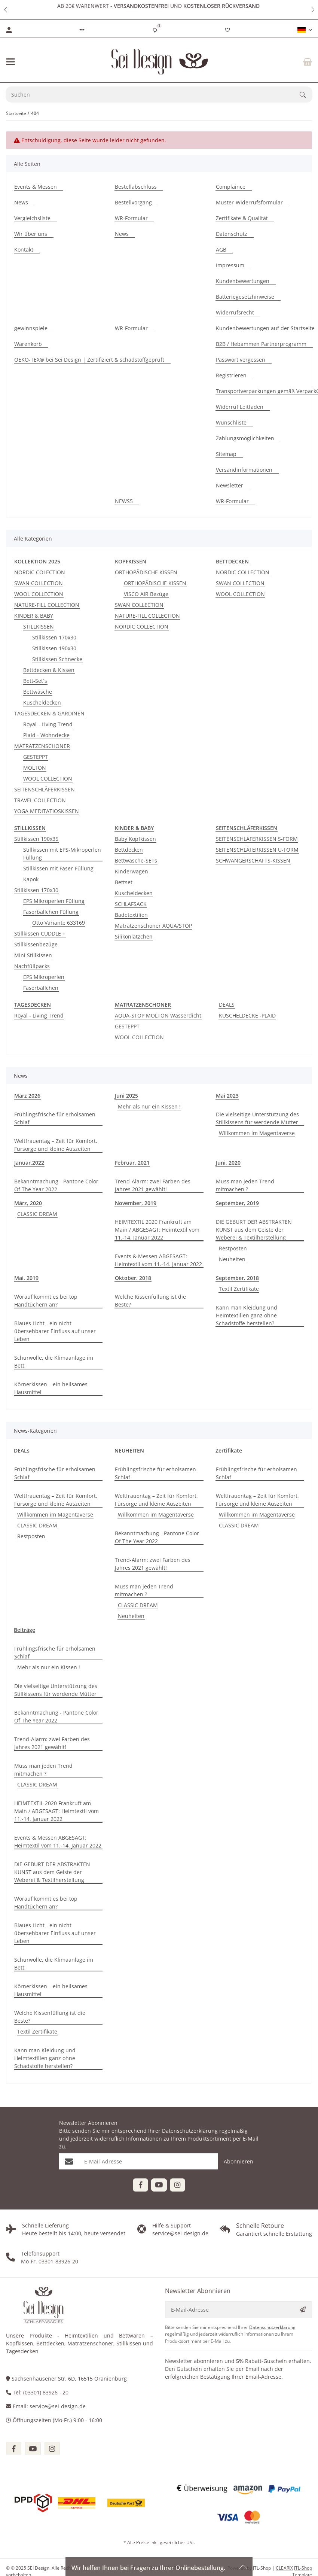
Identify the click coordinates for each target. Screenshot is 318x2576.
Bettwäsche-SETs (136, 860)
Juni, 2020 (228, 1162)
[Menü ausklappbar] (10, 61)
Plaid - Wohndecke (46, 735)
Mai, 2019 (26, 1277)
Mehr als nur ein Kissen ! (149, 1106)
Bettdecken (129, 849)
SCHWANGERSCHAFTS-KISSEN (253, 860)
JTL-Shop (262, 2568)
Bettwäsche (37, 691)
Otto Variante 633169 (58, 922)
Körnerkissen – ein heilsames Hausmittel (51, 1388)
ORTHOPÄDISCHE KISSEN (146, 572)
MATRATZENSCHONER (42, 745)
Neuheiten (232, 1259)
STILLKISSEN (38, 626)
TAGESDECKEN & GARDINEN (49, 713)
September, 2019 (237, 1203)
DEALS (227, 1004)
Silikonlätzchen (134, 936)
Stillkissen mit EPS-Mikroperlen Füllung (62, 853)
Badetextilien (131, 914)
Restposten (233, 1248)
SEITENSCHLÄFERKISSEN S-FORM (257, 838)
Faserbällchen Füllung (51, 911)
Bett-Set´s (35, 680)
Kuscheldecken (42, 702)
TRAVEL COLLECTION (40, 800)
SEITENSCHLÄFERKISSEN (44, 789)
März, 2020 (28, 1203)
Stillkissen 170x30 (54, 637)
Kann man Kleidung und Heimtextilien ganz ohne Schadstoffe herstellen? (246, 1315)
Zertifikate (228, 1450)
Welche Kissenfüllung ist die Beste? (150, 1300)
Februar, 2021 (132, 1162)
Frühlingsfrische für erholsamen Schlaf (54, 1118)
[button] (5, 10)
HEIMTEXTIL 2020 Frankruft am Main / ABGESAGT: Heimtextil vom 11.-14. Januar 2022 (157, 1229)
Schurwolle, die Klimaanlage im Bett (53, 1361)
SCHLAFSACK (131, 903)
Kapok (31, 879)
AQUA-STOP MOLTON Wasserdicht (158, 1015)
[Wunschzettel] (227, 30)
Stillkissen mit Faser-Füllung (58, 868)
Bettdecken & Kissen (48, 669)
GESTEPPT (35, 756)
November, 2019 (135, 1203)
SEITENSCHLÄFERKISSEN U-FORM (257, 849)
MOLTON (34, 767)
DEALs (22, 1450)
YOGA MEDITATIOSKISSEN (46, 811)
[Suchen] (153, 94)
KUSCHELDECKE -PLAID (247, 1015)
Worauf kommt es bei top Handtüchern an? (45, 1300)
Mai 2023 (227, 1095)
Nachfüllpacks (32, 966)
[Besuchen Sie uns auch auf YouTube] (158, 2185)
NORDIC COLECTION (39, 572)
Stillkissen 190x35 (36, 838)
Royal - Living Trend (48, 724)
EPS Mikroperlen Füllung (54, 900)
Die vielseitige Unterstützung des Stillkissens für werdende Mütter (257, 1118)
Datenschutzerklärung (190, 2130)
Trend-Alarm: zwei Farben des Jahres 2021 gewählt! (152, 1185)
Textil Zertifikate (239, 1288)
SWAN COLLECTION (38, 583)
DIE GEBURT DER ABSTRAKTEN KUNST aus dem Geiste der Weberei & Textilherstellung (254, 1229)
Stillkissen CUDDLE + (39, 933)
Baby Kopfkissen (135, 838)
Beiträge (24, 1629)
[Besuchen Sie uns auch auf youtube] (32, 2448)
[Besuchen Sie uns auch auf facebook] (13, 2448)
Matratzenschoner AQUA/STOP (153, 925)
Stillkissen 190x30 (54, 648)
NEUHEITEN (129, 1450)
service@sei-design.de (58, 2406)
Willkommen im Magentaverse (257, 1133)
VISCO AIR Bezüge (146, 593)
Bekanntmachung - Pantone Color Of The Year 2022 (56, 1185)
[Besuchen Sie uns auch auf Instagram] (177, 2185)
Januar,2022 (29, 1162)
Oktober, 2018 (133, 1277)
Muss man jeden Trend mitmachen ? (245, 1185)
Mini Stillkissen (33, 955)
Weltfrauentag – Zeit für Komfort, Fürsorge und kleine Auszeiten (55, 1144)
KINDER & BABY (33, 615)
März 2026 (27, 1095)
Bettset (123, 882)
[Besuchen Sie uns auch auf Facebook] (140, 2185)
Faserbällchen (40, 987)
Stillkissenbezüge (36, 944)
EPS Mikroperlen (43, 976)
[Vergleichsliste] (155, 30)
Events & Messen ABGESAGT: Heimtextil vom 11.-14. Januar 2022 (158, 1260)
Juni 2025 (126, 1095)
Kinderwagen (131, 871)
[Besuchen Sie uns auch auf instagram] (52, 2448)
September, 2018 (237, 1277)
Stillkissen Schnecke (57, 659)
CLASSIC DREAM (37, 1213)
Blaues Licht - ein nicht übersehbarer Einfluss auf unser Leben (55, 1331)
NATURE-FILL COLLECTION (46, 604)
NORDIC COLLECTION (141, 626)
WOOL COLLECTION (38, 593)
